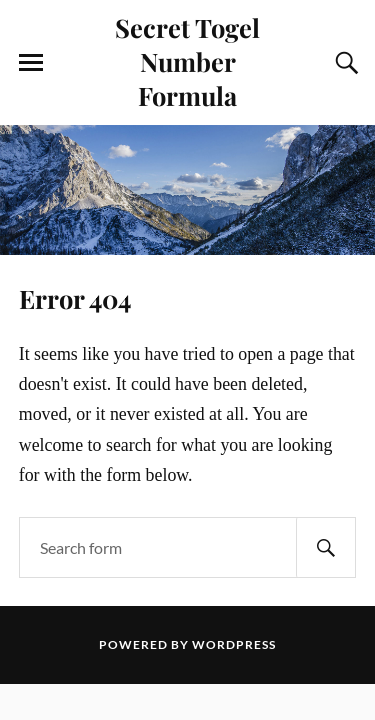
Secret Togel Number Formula (187, 61)
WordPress (234, 644)
